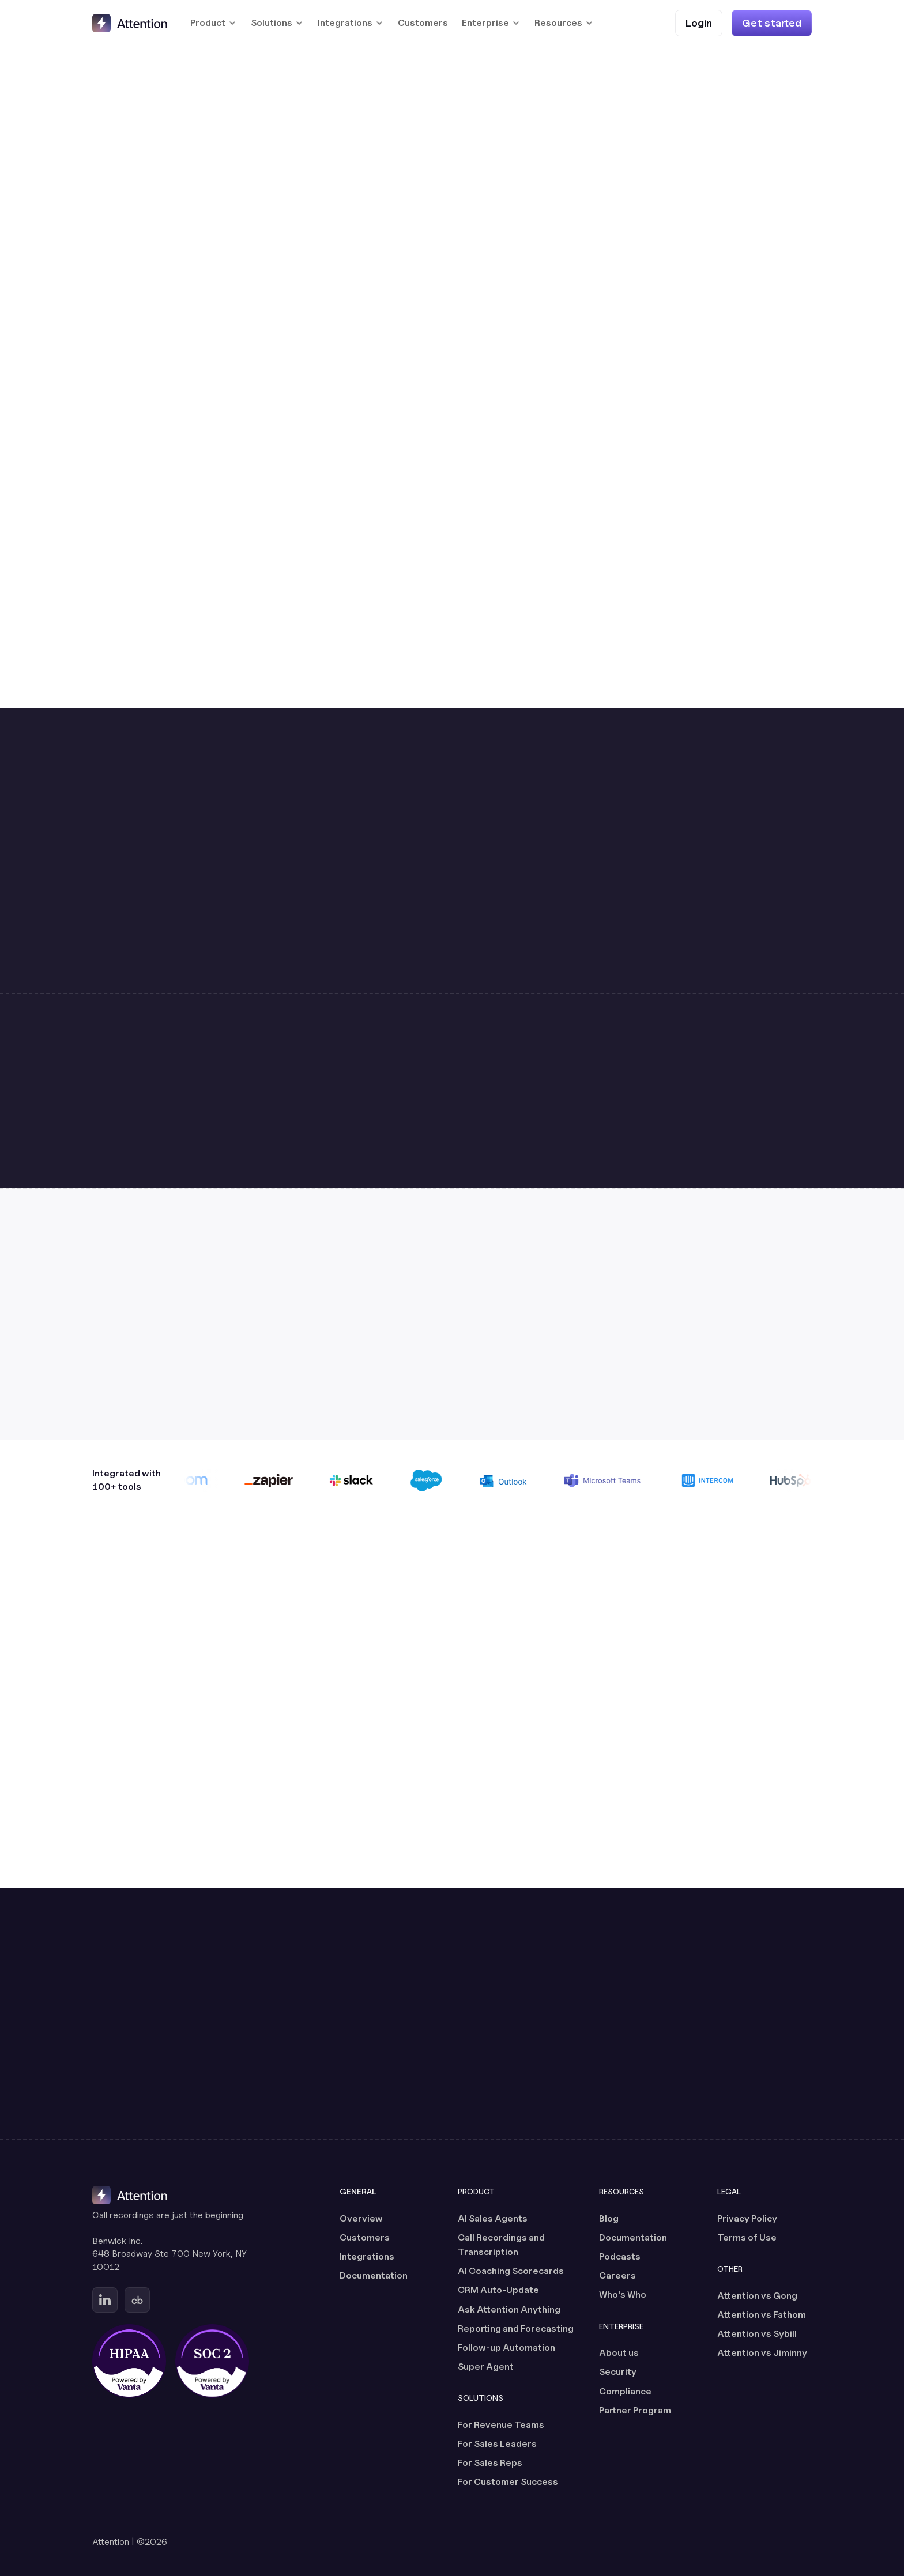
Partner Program (635, 2410)
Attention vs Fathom (761, 2314)
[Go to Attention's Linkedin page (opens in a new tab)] (105, 2300)
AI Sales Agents (493, 2218)
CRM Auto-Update (498, 2289)
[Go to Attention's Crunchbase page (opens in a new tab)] (137, 2300)
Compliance (625, 2391)
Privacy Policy (747, 2218)
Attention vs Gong (757, 2295)
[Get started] (772, 23)
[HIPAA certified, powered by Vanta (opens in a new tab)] (129, 2361)
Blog (609, 2218)
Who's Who (622, 2294)
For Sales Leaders (497, 2443)
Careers (617, 2275)
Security (617, 2371)
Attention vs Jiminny (762, 2352)
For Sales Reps (490, 2462)
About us (619, 2352)
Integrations (367, 2256)
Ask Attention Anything (509, 2309)
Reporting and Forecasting (516, 2328)
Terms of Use (747, 2237)
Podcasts (620, 2256)
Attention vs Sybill (757, 2333)
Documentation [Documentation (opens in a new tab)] (374, 2275)
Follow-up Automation (506, 2347)
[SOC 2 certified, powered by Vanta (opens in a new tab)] (212, 2361)
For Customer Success (508, 2481)
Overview (361, 2218)
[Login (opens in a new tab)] (698, 23)
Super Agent (486, 2366)
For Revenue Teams (501, 2424)
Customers (423, 22)
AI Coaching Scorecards (511, 2270)
